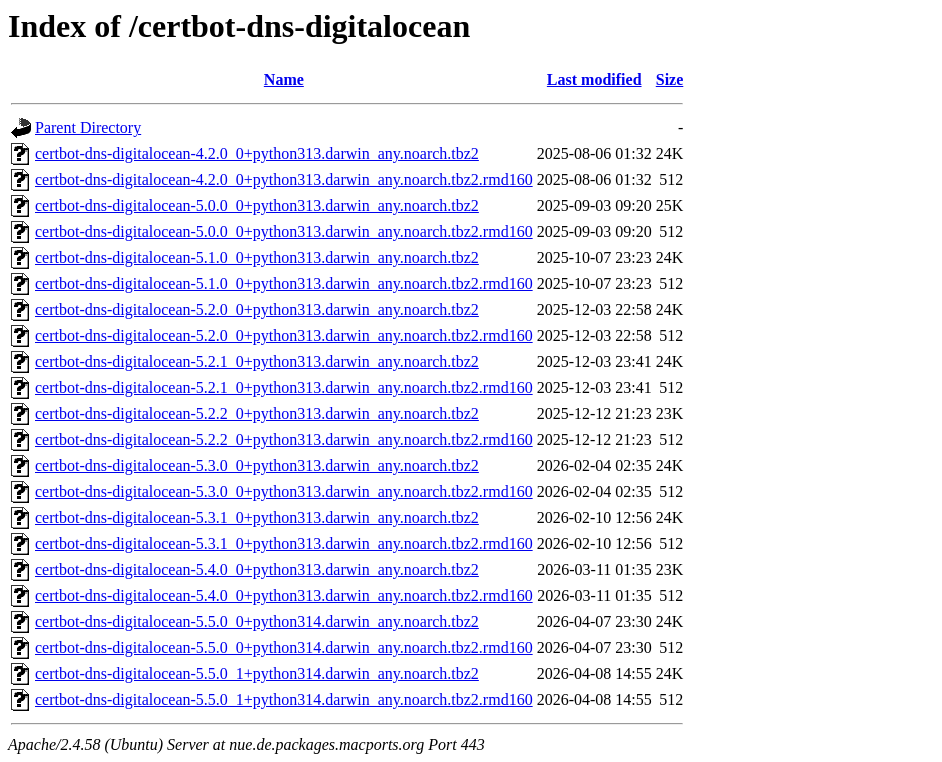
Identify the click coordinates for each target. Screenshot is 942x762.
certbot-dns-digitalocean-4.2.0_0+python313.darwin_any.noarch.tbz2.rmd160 (284, 179)
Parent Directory (88, 127)
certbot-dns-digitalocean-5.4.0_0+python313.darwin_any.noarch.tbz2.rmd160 (284, 595)
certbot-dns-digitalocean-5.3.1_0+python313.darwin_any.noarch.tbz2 (257, 517)
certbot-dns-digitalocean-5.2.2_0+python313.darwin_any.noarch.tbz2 (257, 413)
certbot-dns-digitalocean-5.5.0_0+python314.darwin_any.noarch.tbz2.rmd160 (284, 647)
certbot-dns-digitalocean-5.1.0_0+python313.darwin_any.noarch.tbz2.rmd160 (284, 283)
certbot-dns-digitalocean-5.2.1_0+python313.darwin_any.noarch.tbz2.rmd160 (284, 387)
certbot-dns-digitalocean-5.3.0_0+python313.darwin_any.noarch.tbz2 (257, 465)
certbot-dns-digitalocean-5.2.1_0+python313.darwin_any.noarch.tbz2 (257, 361)
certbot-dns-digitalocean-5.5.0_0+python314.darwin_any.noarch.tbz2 (257, 621)
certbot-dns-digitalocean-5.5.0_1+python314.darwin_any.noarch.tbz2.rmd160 (284, 699)
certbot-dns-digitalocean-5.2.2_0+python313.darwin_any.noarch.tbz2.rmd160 (284, 439)
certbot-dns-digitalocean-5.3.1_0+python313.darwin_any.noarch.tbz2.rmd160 (284, 543)
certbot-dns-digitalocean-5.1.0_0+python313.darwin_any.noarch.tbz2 (257, 257)
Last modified (594, 79)
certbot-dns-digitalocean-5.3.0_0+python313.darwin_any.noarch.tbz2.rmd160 (284, 491)
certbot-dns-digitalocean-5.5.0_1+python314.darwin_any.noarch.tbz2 (257, 673)
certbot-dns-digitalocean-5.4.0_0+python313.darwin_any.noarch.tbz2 (257, 569)
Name (284, 79)
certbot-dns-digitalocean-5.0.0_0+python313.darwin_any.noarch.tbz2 (257, 205)
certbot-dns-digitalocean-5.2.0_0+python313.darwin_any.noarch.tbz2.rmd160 (284, 335)
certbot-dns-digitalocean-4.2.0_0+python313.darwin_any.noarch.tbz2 (257, 153)
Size (670, 79)
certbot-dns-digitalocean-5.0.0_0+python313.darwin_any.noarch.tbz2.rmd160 (284, 231)
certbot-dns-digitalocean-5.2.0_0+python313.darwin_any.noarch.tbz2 (257, 309)
